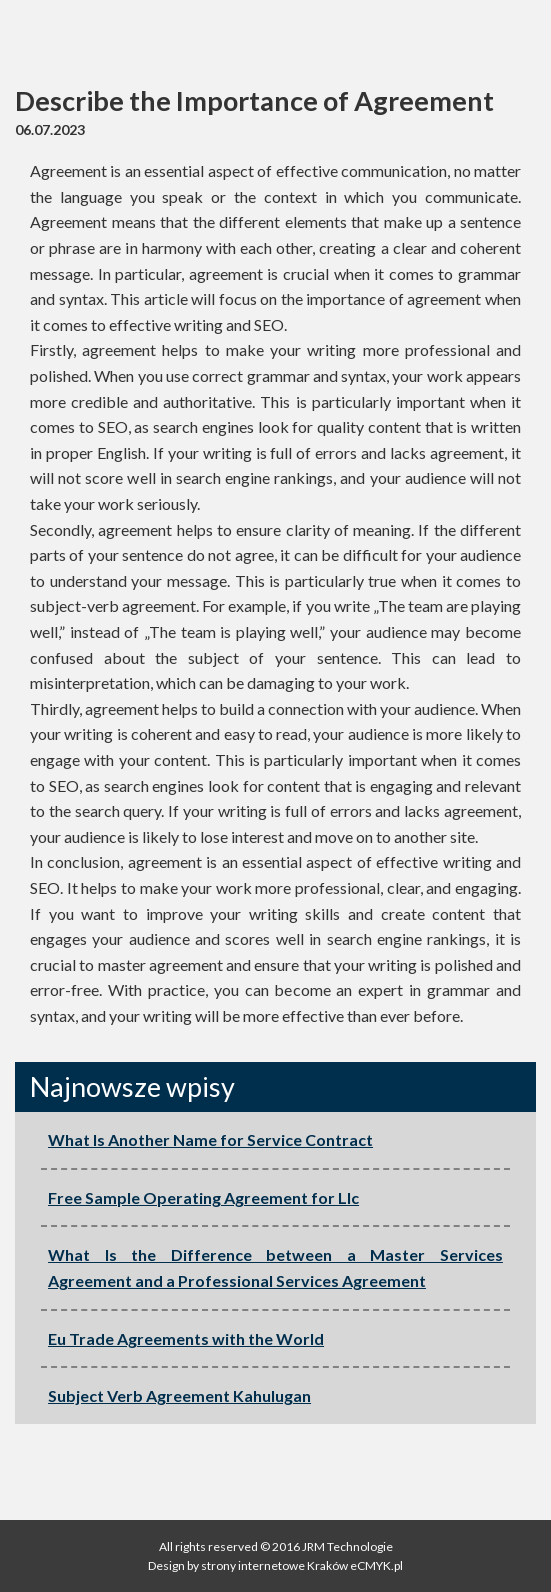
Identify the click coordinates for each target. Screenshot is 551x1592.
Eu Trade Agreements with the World (186, 1338)
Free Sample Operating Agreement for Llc (203, 1197)
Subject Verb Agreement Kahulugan (179, 1395)
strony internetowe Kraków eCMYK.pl (301, 1565)
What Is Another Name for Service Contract (210, 1139)
